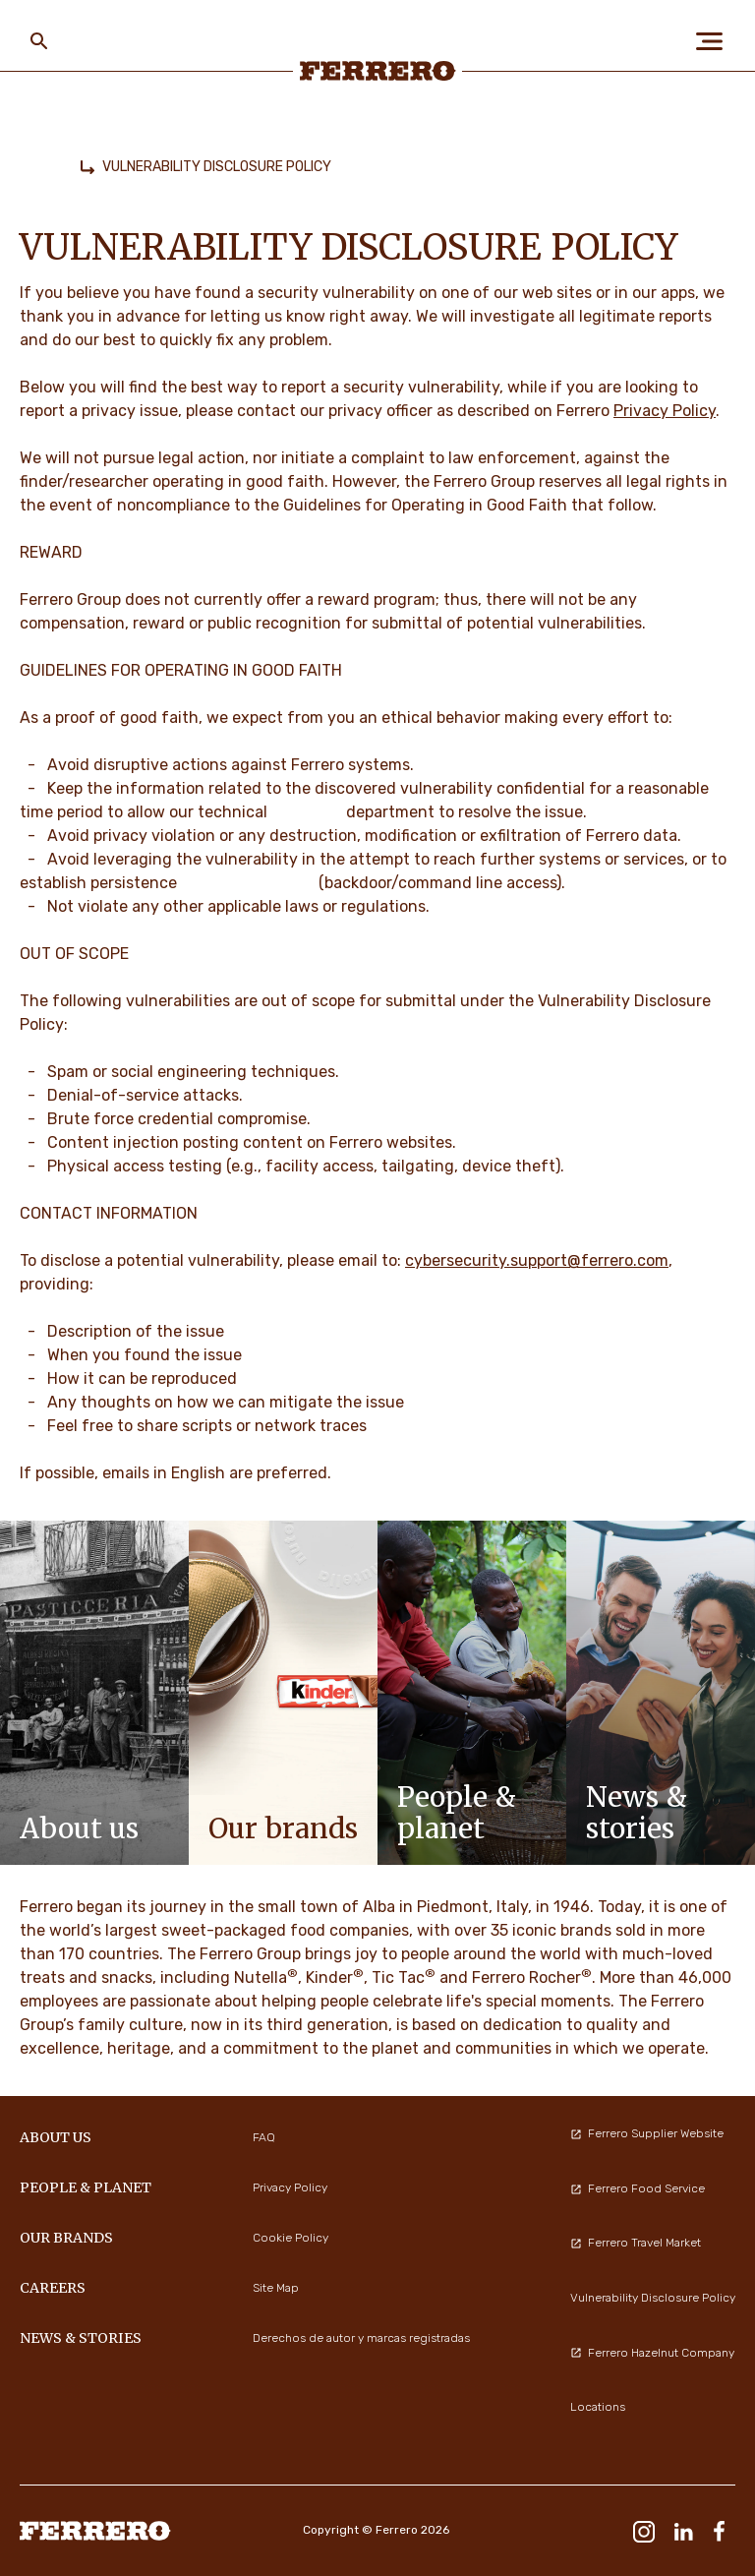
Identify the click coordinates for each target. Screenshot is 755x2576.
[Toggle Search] (39, 41)
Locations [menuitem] (597, 2407)
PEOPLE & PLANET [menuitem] (85, 2187)
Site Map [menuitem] (276, 2288)
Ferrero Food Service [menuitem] (637, 2188)
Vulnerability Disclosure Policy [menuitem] (652, 2298)
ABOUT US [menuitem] (55, 2137)
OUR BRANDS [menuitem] (66, 2238)
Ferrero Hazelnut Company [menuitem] (652, 2353)
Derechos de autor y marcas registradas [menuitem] (361, 2338)
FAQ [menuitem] (264, 2137)
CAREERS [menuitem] (53, 2288)
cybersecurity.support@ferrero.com (536, 1260)
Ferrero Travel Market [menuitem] (635, 2242)
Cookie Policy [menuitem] (290, 2238)
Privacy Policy (664, 410)
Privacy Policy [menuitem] (290, 2187)
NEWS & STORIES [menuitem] (81, 2338)
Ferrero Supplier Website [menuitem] (647, 2133)
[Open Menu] (715, 41)
